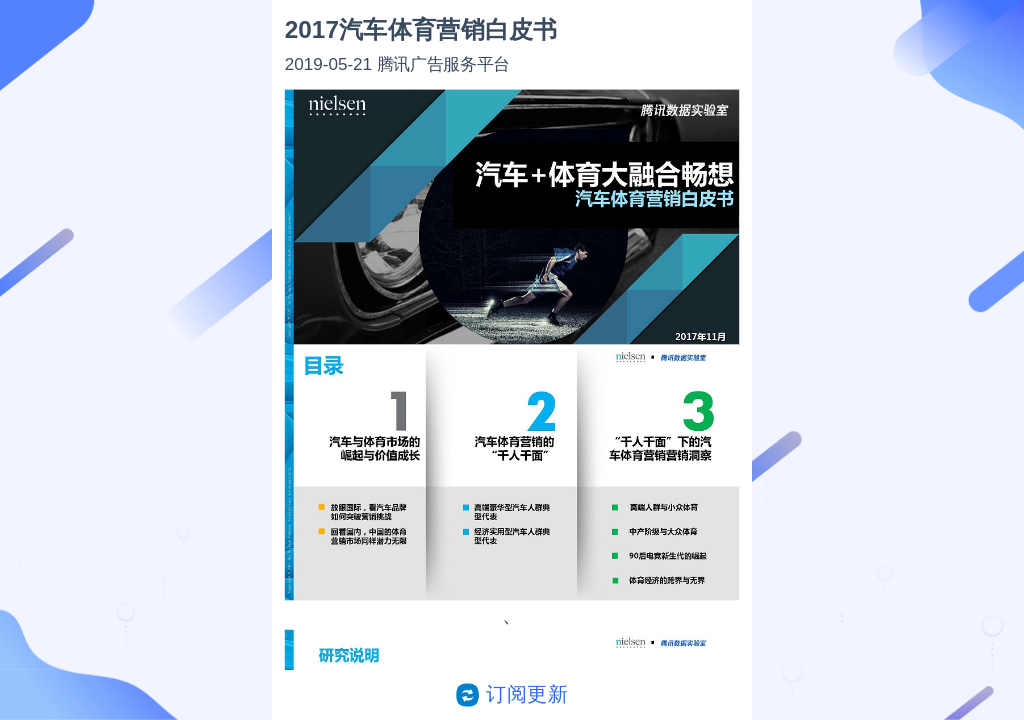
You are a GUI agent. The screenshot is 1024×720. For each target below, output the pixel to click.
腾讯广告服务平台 (443, 63)
